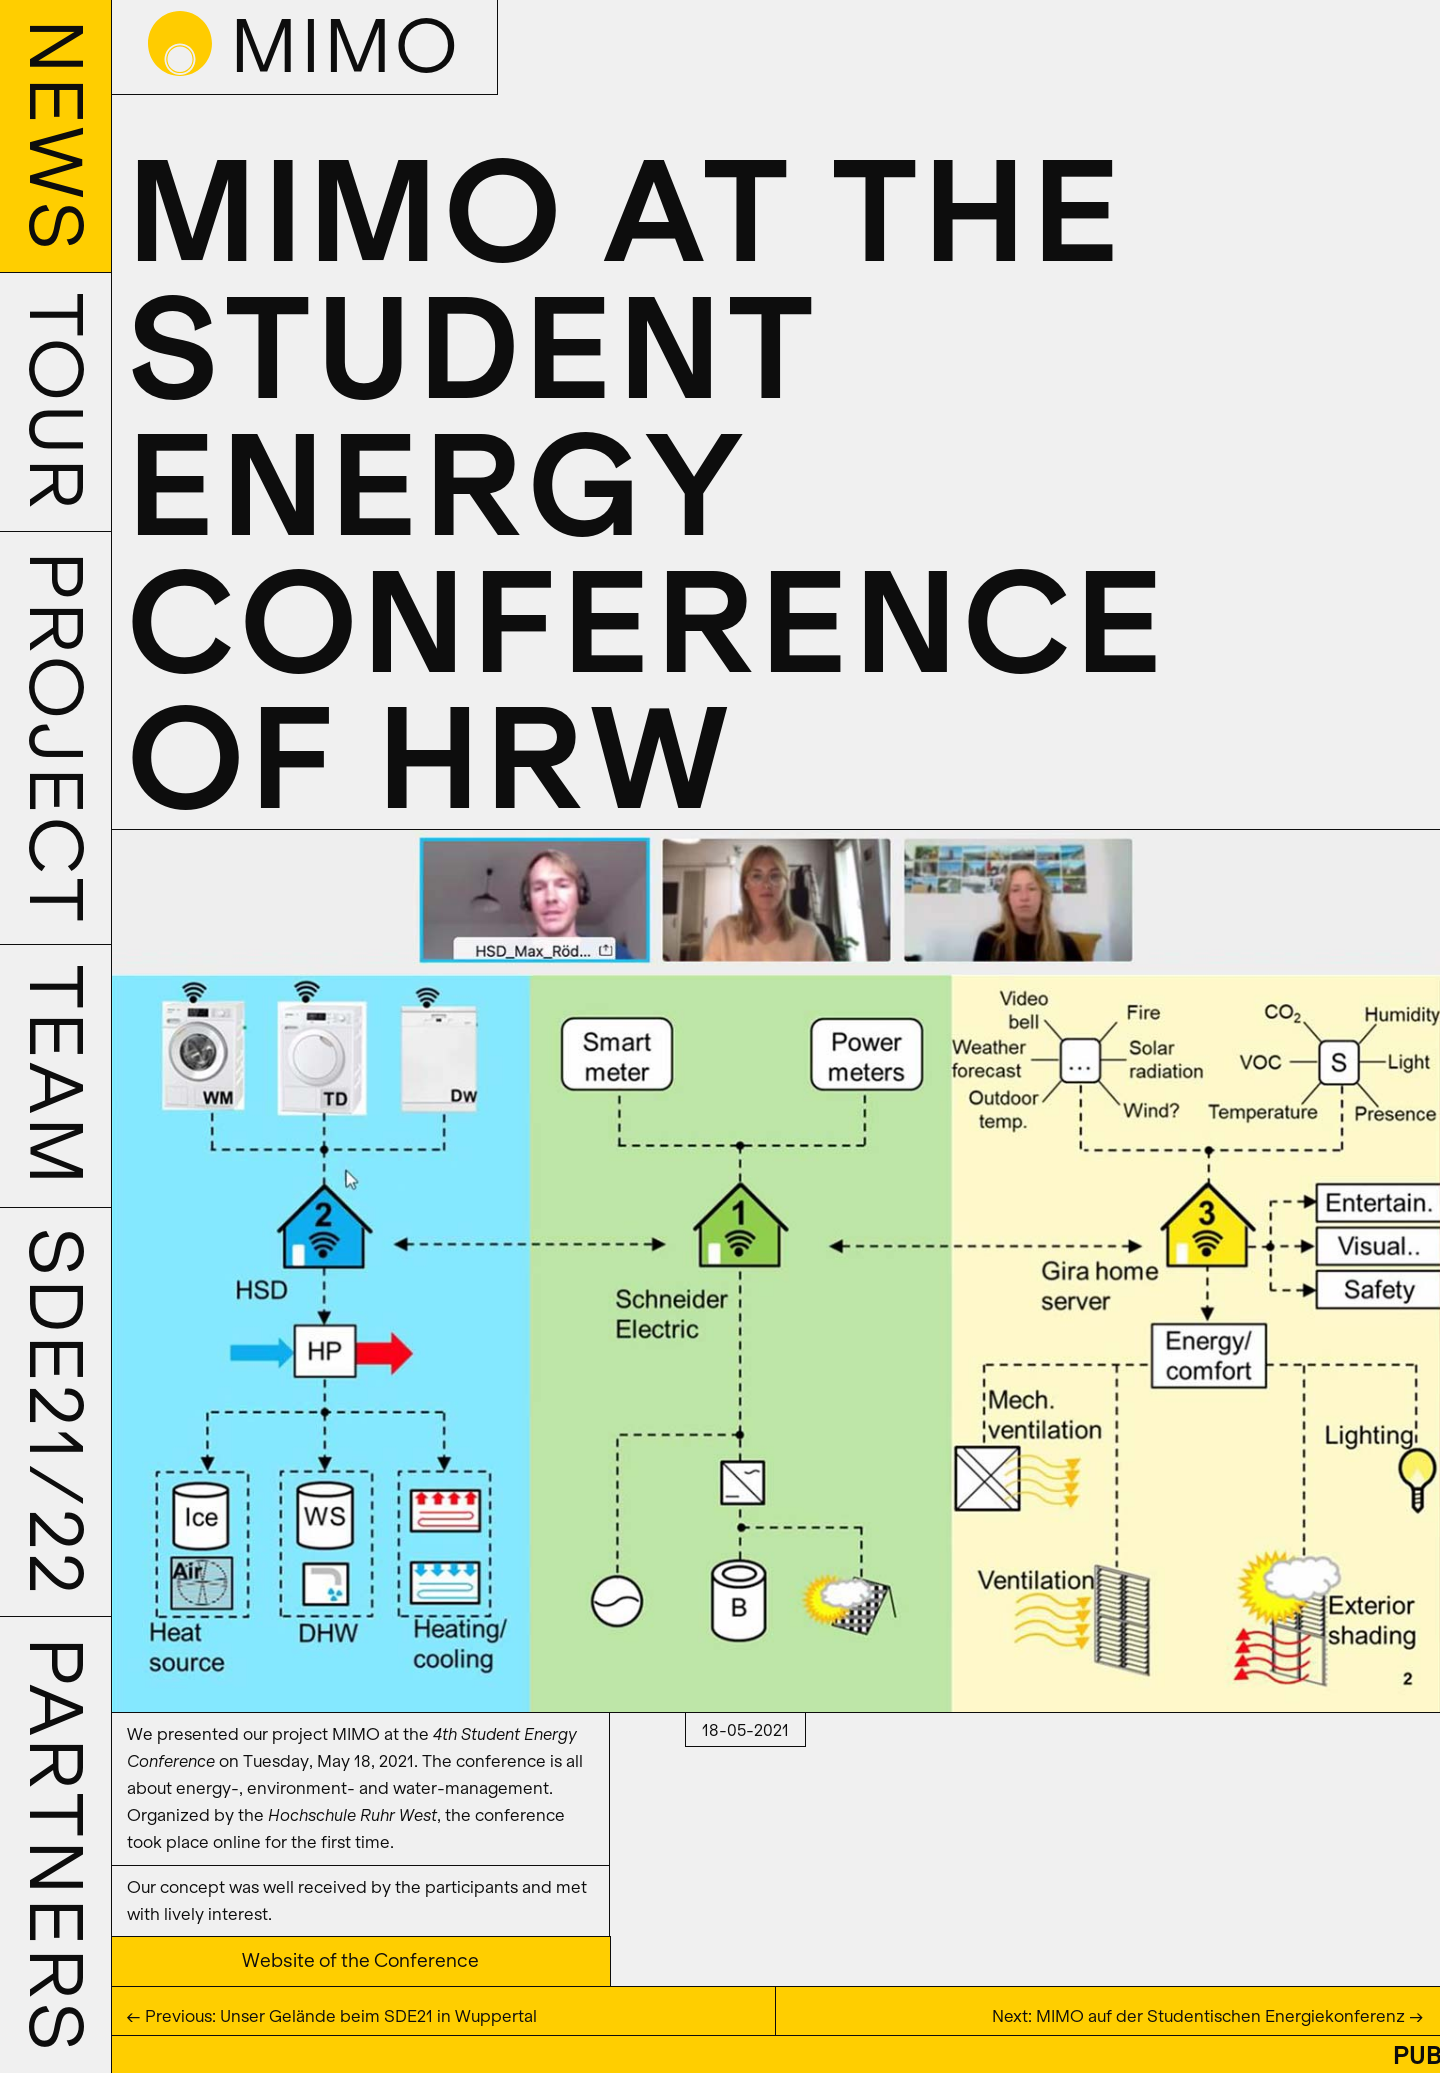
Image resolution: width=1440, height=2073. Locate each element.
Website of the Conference (360, 1961)
